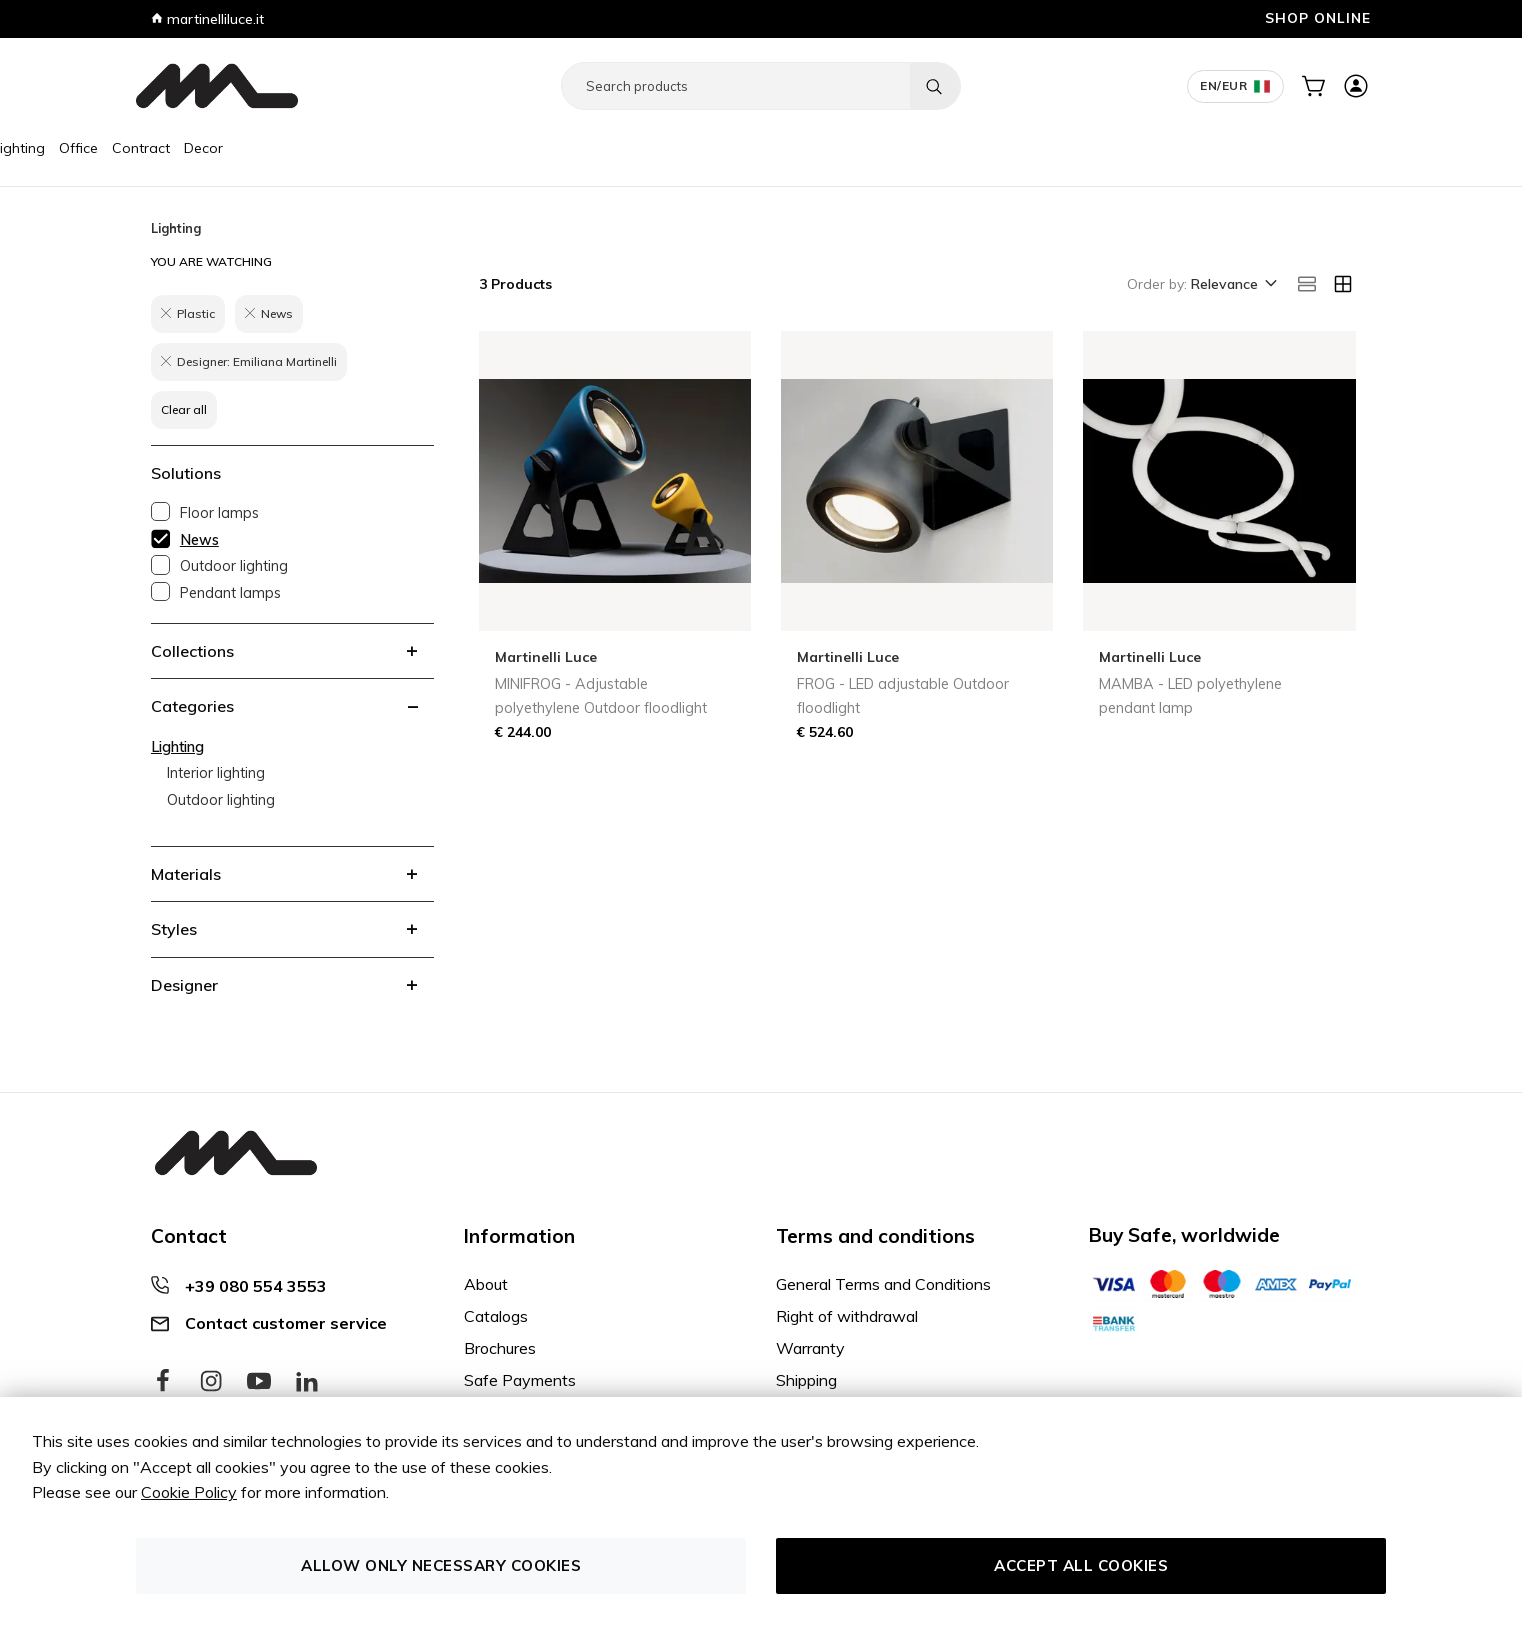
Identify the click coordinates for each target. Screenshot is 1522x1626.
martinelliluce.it (207, 19)
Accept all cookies (1081, 1565)
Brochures (500, 1348)
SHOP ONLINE (1318, 17)
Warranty (810, 1348)
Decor (425, 148)
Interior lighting (216, 773)
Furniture (172, 148)
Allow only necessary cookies (441, 1565)
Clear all (184, 409)
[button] (1232, 285)
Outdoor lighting (234, 566)
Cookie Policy (189, 1492)
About (486, 1284)
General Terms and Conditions (883, 1284)
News (199, 540)
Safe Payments (520, 1380)
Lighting (241, 148)
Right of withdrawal (847, 1316)
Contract (363, 148)
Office (300, 148)
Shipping (806, 1380)
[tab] (292, 651)
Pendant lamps (230, 593)
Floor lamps (219, 513)
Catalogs (496, 1316)
